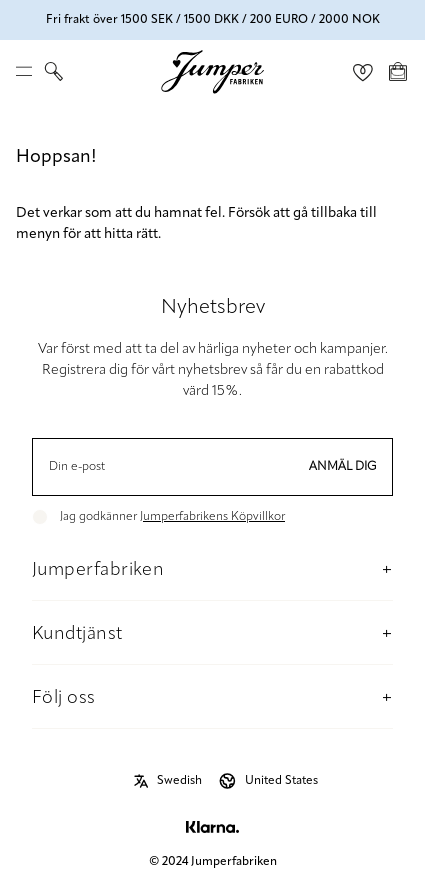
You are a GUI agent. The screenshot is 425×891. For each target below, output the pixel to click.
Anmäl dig (343, 467)
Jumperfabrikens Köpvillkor (212, 517)
